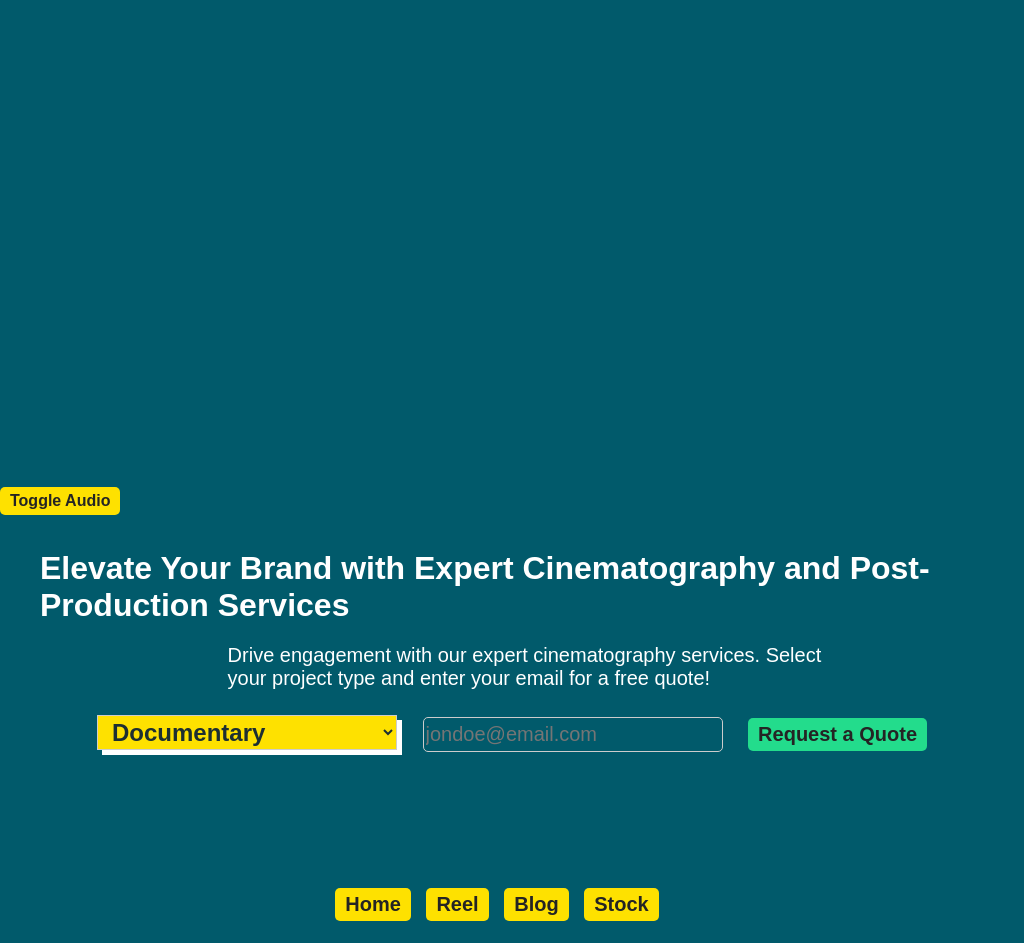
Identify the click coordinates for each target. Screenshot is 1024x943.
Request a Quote (837, 734)
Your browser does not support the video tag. (512, 256)
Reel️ (457, 904)
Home (373, 904)
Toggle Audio (60, 500)
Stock (621, 904)
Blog (536, 904)
